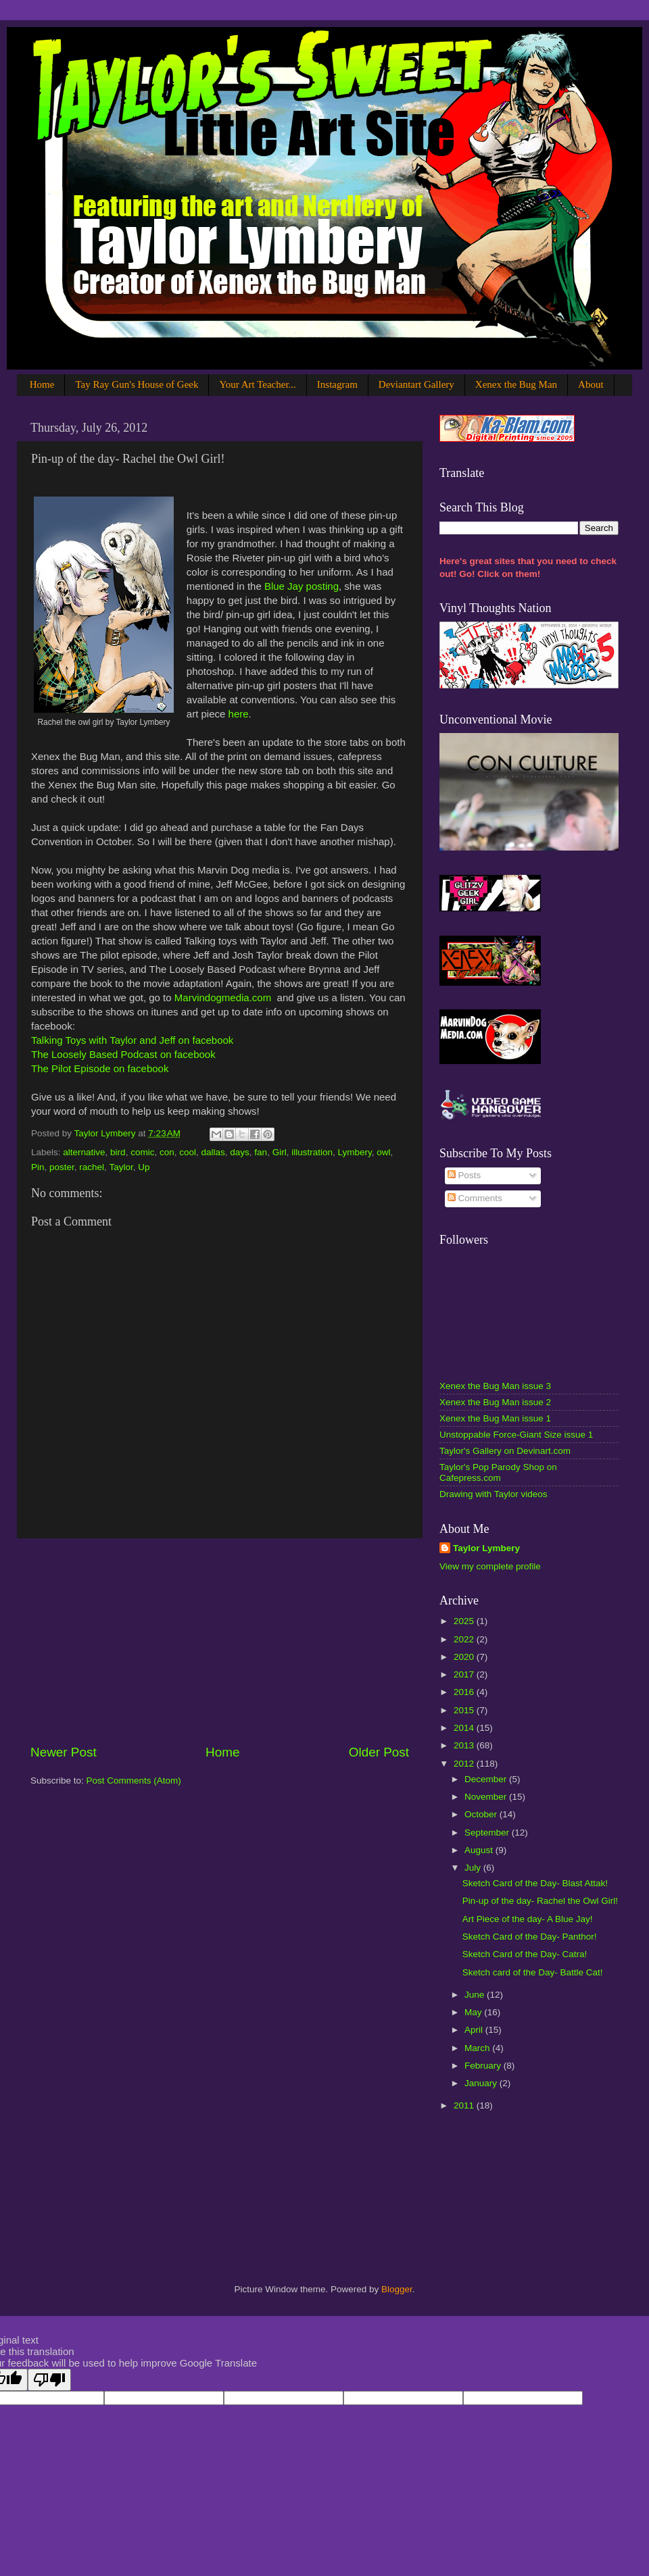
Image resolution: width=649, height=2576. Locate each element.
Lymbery (354, 1152)
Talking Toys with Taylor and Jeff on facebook (132, 1040)
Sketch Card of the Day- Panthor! (529, 1936)
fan (260, 1152)
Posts (464, 1175)
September (488, 1832)
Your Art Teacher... (257, 384)
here (239, 713)
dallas (213, 1152)
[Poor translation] (49, 2380)
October (482, 1814)
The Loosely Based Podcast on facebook (123, 1054)
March (478, 2048)
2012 (465, 1764)
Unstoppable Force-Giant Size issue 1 (516, 1435)
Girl (279, 1152)
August (480, 1850)
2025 (465, 1621)
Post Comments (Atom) (134, 1780)
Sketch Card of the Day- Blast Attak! (535, 1883)
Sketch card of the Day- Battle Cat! (532, 1972)
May (474, 2012)
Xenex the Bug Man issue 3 (495, 1386)
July (473, 1868)
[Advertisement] (219, 1641)
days (239, 1152)
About (591, 384)
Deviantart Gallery (416, 384)
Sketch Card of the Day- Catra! (524, 1954)
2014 (465, 1728)
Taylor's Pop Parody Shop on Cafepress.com (498, 1472)
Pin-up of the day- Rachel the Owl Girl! (540, 1901)
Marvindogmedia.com (222, 997)
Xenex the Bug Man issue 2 (495, 1402)
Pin (38, 1167)
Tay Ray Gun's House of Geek (136, 384)
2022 (465, 1639)
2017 (465, 1674)
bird (118, 1152)
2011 (465, 2105)
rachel (91, 1167)
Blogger (396, 2289)
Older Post (379, 1752)
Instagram (337, 384)
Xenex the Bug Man (516, 384)
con (167, 1152)
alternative (84, 1152)
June (475, 1995)
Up (143, 1167)
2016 (465, 1692)
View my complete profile (490, 1566)
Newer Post (63, 1752)
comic (142, 1152)
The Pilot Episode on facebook (99, 1068)
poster (61, 1167)
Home (42, 384)
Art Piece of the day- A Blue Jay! (527, 1919)
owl (383, 1152)
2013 (465, 1745)
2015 (465, 1710)
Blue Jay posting (301, 586)
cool (187, 1152)
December (486, 1779)
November (486, 1797)
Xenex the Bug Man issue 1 (495, 1418)
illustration (312, 1152)
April (474, 2030)
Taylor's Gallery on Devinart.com (505, 1451)
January (482, 2083)
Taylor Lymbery (486, 1548)
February (484, 2066)
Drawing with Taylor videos (493, 1494)
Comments (475, 1198)
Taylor (121, 1167)
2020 (465, 1657)
